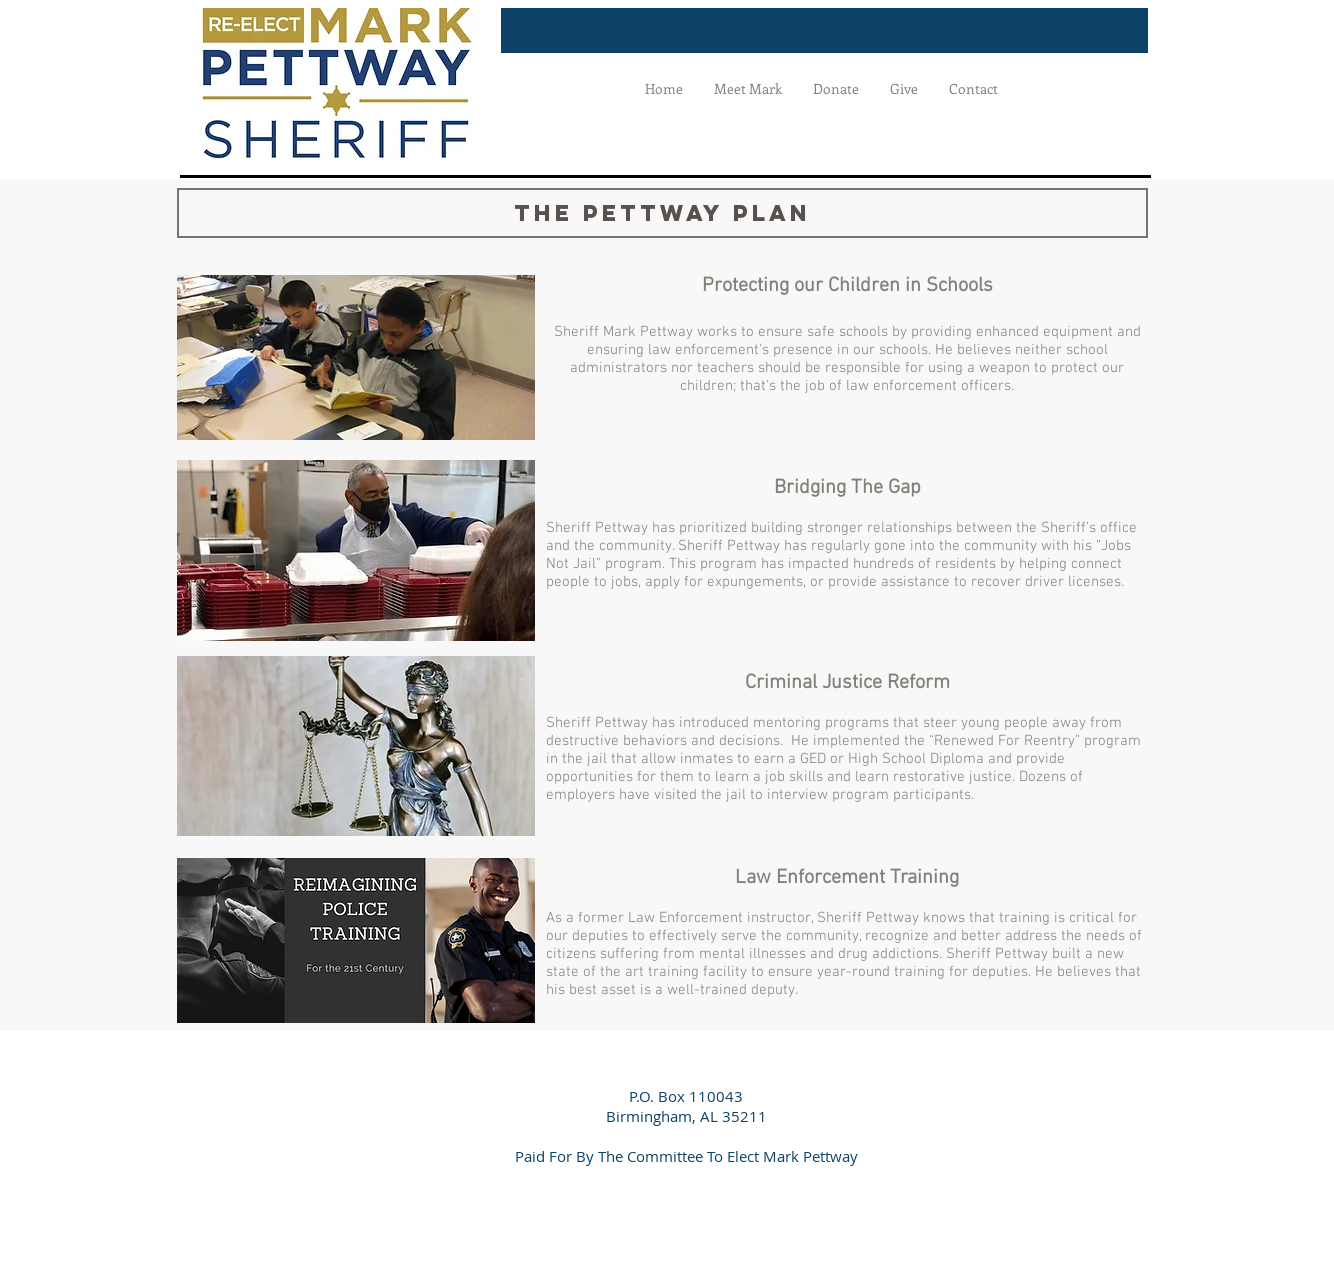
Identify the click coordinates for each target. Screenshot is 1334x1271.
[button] (662, 213)
